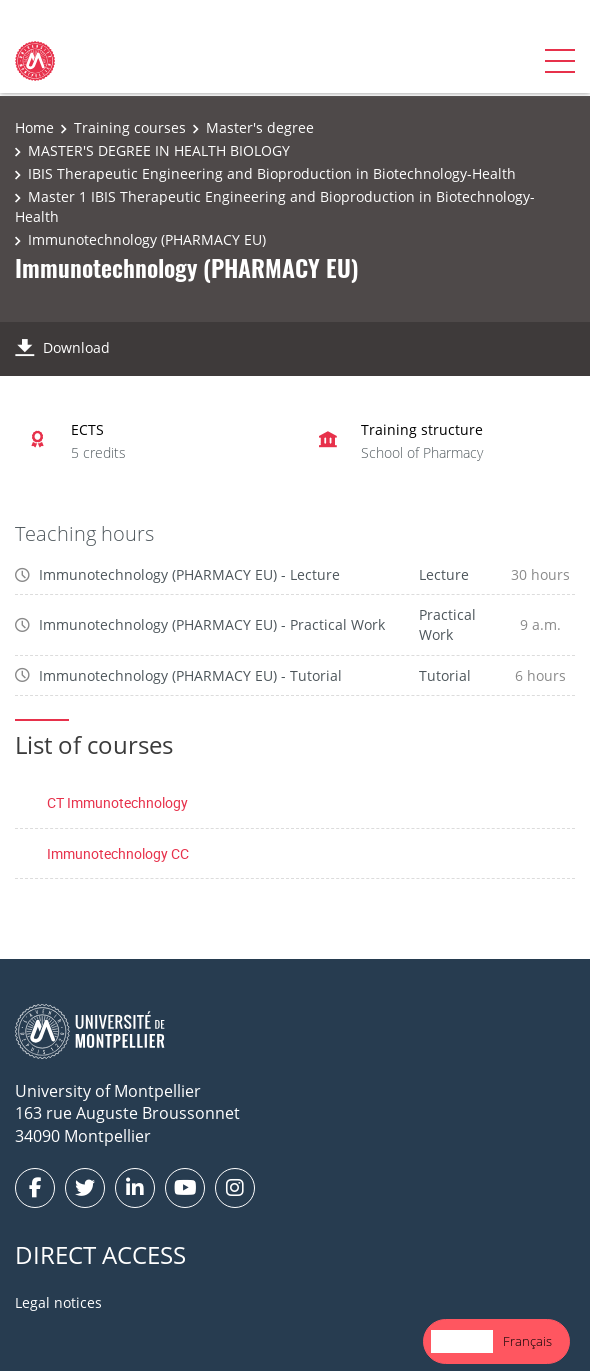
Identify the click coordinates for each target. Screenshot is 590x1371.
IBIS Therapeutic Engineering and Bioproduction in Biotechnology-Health (272, 173)
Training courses (130, 127)
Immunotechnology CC (118, 853)
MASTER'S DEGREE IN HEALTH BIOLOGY (159, 150)
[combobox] (462, 1341)
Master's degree (260, 127)
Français (527, 1341)
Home (34, 127)
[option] (527, 1341)
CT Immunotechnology (117, 802)
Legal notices (58, 1302)
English (462, 1341)
